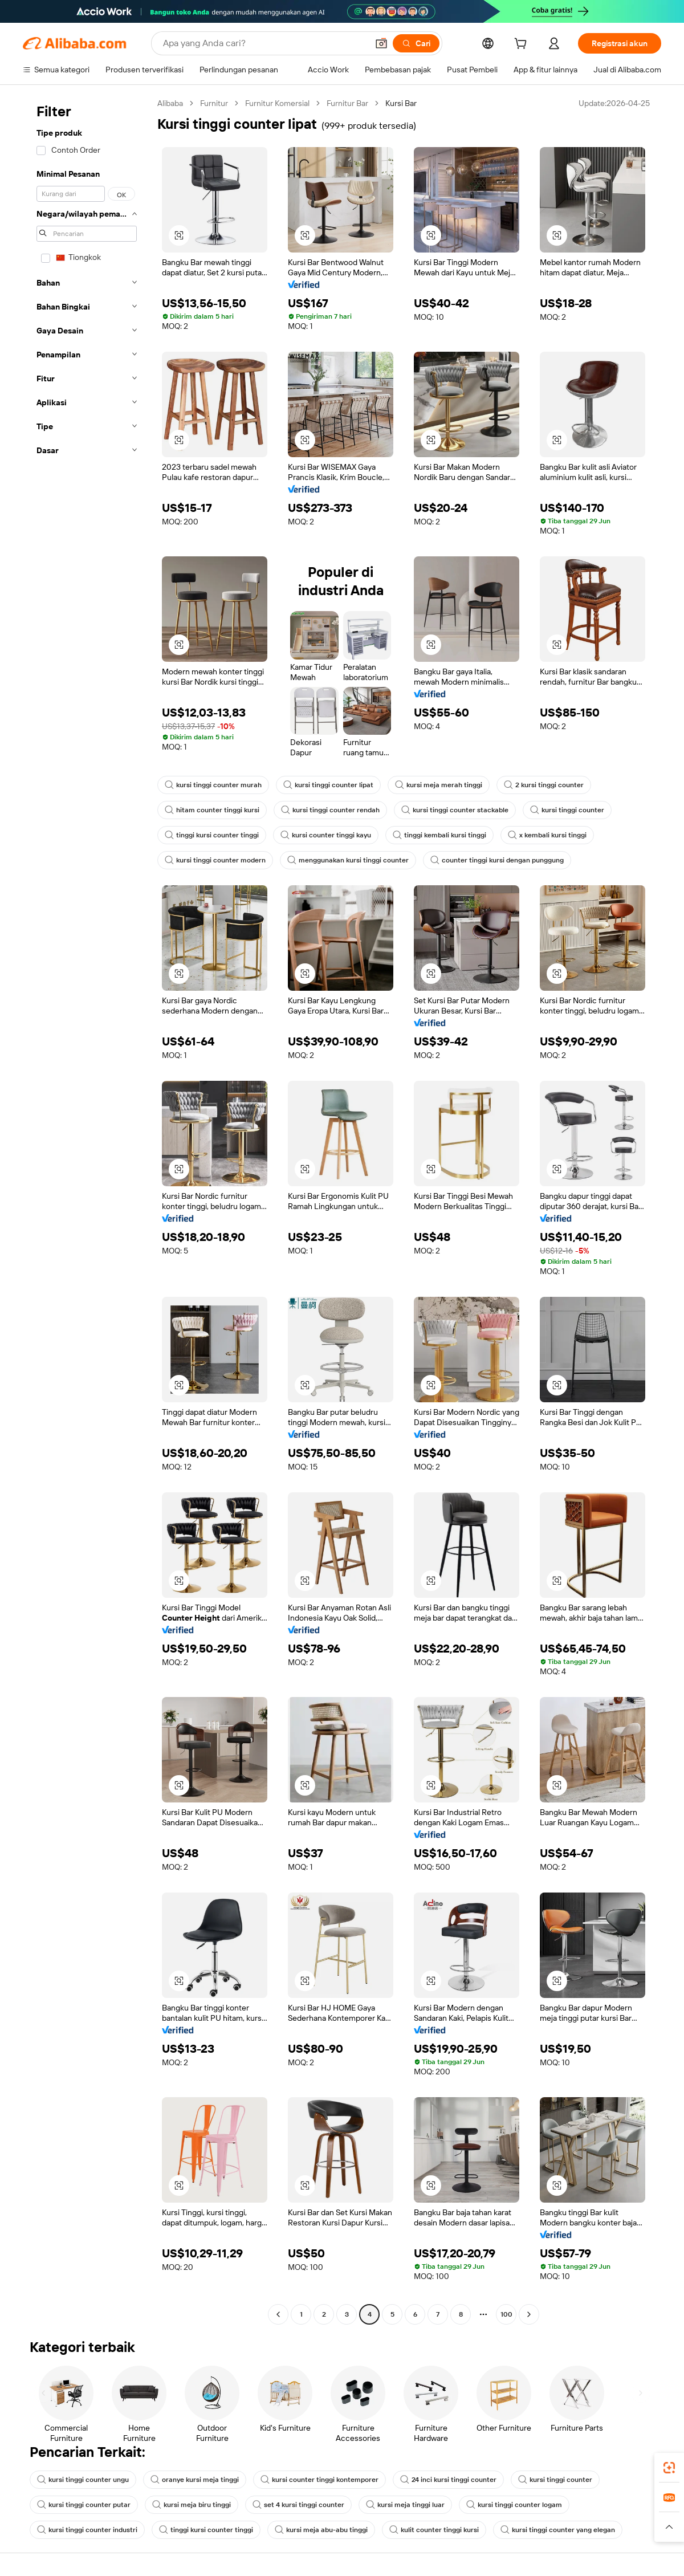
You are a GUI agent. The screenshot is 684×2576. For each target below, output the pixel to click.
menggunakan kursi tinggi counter (348, 860)
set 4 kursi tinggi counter (298, 2504)
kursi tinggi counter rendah (330, 810)
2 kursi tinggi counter (544, 785)
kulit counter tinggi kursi (434, 2529)
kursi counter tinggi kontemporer (319, 2479)
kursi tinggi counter (567, 810)
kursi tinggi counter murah (213, 785)
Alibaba (170, 103)
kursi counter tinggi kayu (325, 835)
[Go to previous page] (278, 2314)
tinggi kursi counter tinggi (212, 835)
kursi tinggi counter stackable (454, 810)
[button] (381, 43)
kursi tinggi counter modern (215, 860)
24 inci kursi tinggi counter (448, 2479)
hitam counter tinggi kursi (212, 810)
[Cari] (416, 43)
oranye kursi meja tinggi (194, 2479)
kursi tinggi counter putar (84, 2504)
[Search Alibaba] (264, 43)
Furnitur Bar (347, 103)
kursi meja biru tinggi (191, 2504)
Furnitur (214, 103)
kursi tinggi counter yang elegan (557, 2529)
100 (506, 2314)
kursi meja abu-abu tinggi (321, 2529)
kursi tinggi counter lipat (328, 785)
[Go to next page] (529, 2314)
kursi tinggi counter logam (514, 2504)
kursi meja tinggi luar (405, 2504)
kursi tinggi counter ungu (83, 2479)
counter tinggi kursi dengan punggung (497, 860)
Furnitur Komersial (277, 103)
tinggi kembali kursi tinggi (439, 835)
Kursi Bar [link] (401, 103)
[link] (669, 2468)
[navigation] (87, 1210)
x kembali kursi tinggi (547, 835)
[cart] (522, 45)
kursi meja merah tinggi (438, 785)
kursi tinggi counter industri (87, 2529)
